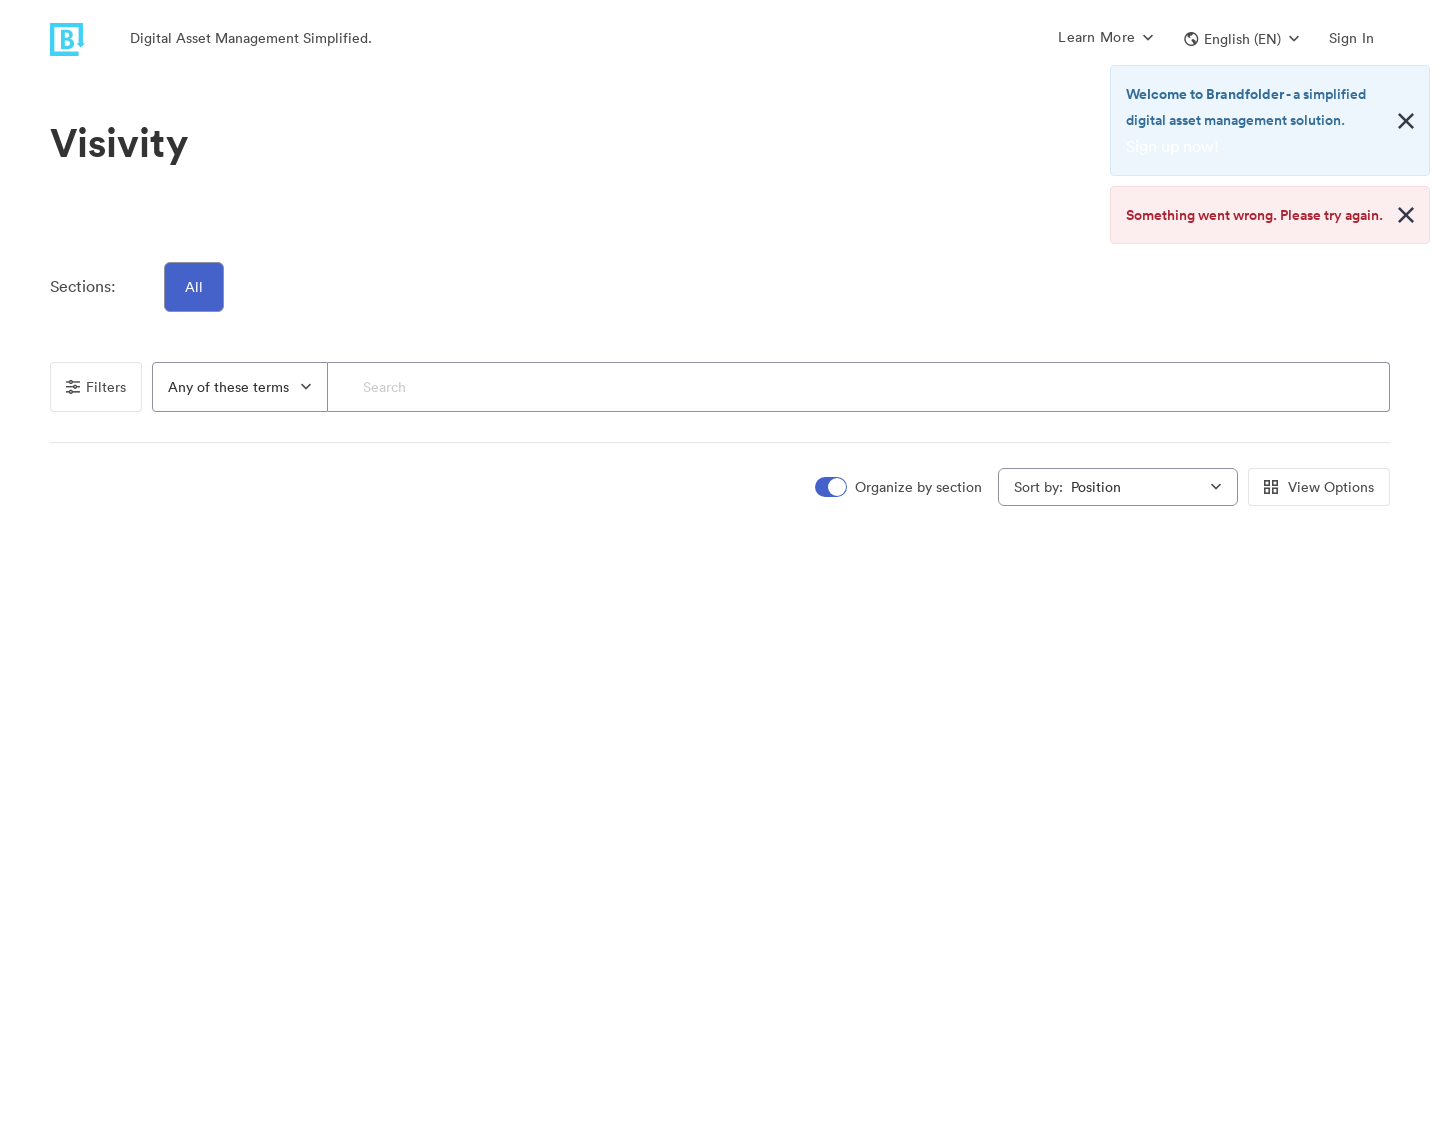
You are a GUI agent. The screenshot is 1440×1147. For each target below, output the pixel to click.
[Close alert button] (1406, 121)
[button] (1241, 39)
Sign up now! (1172, 146)
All (194, 287)
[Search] (858, 387)
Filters (96, 387)
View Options (1319, 487)
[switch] (900, 487)
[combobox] (240, 387)
